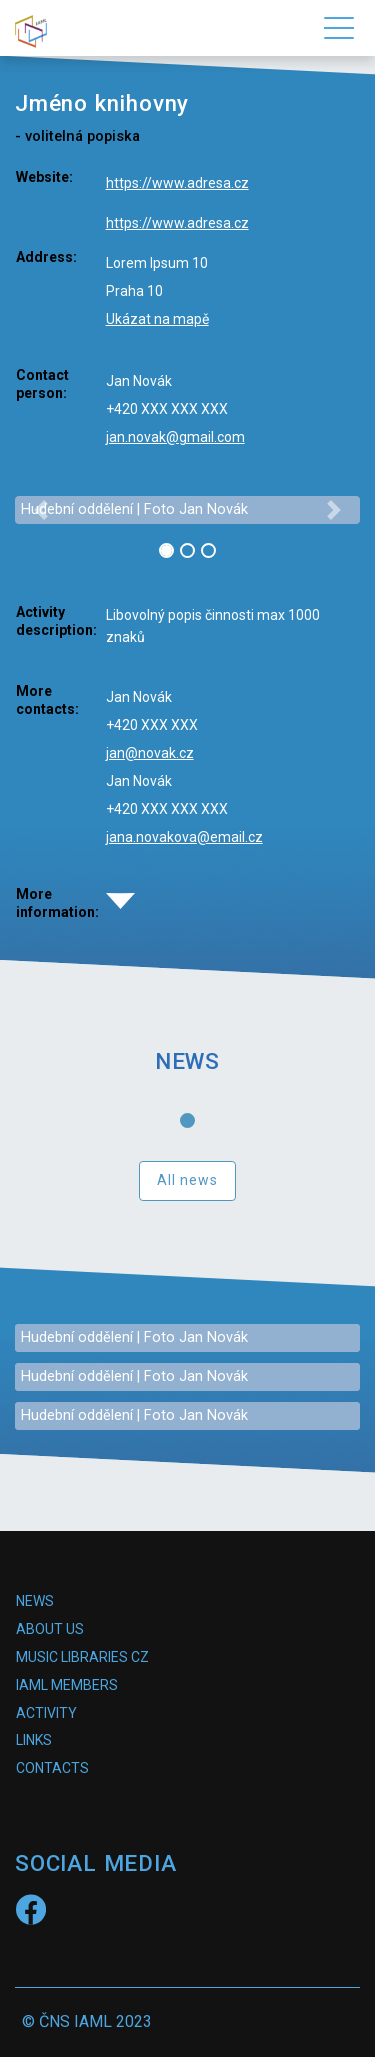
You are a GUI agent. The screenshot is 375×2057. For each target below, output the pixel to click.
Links (34, 1740)
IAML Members (67, 1685)
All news (188, 1180)
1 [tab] (192, 1125)
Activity (46, 1713)
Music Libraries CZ (82, 1657)
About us (50, 1629)
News (35, 1601)
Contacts (52, 1768)
